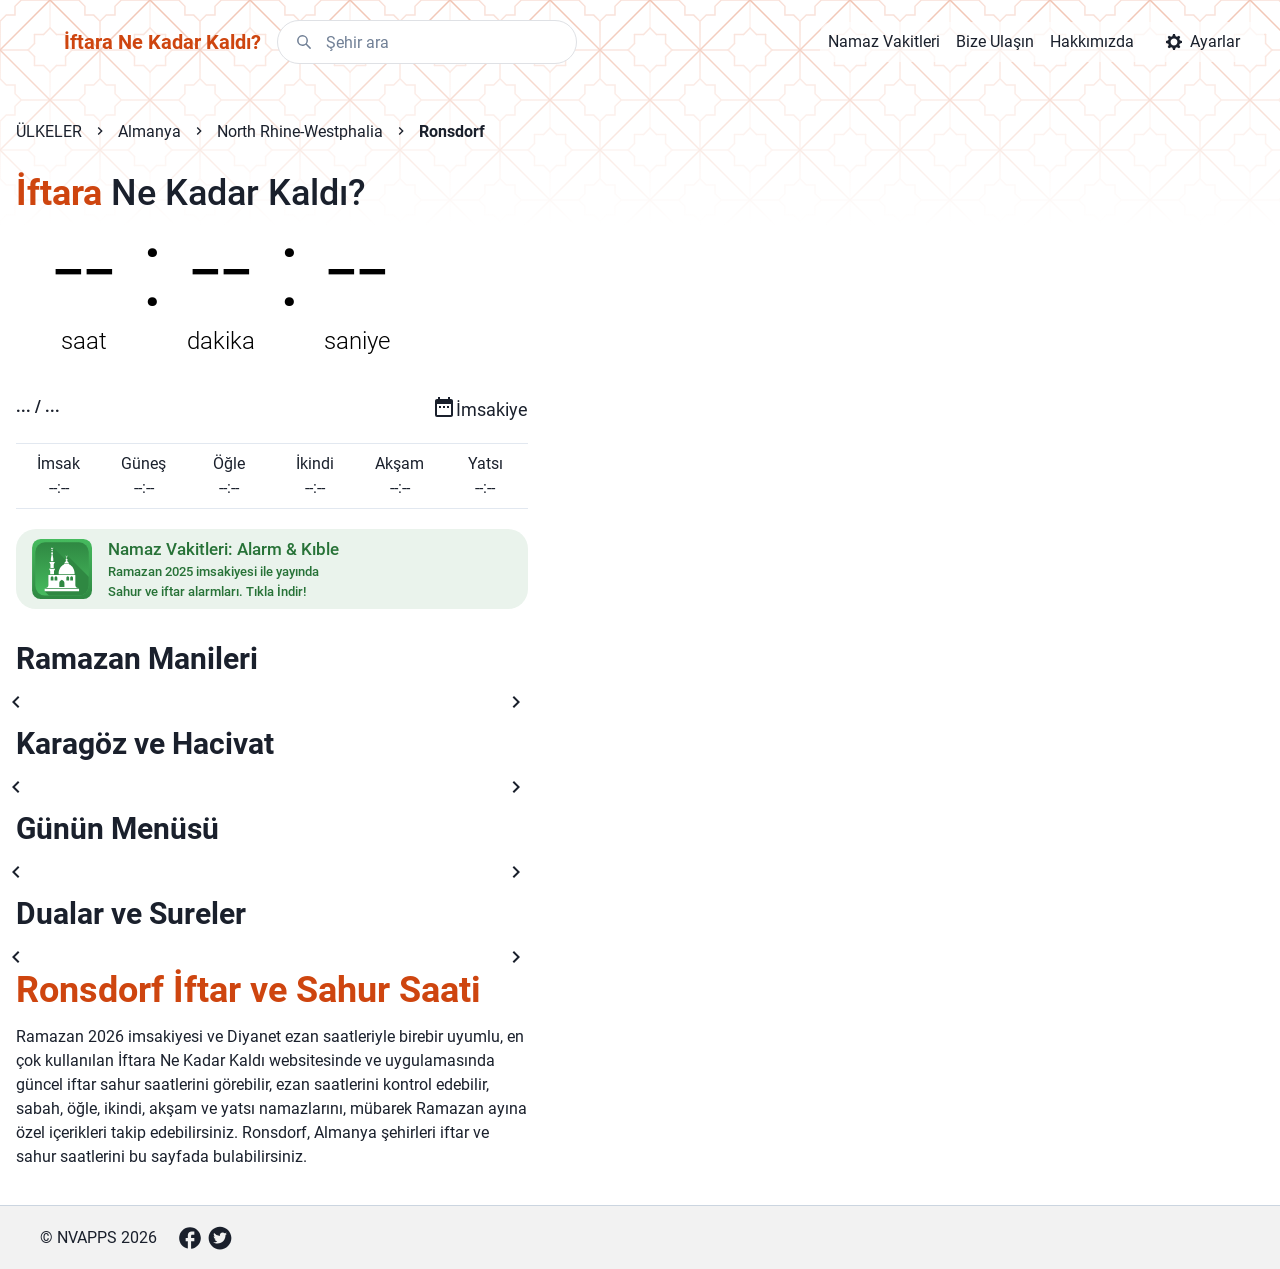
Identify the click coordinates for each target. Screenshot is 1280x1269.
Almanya (149, 131)
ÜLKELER (49, 131)
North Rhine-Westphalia (300, 131)
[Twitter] (220, 1238)
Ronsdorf (452, 131)
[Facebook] (190, 1238)
